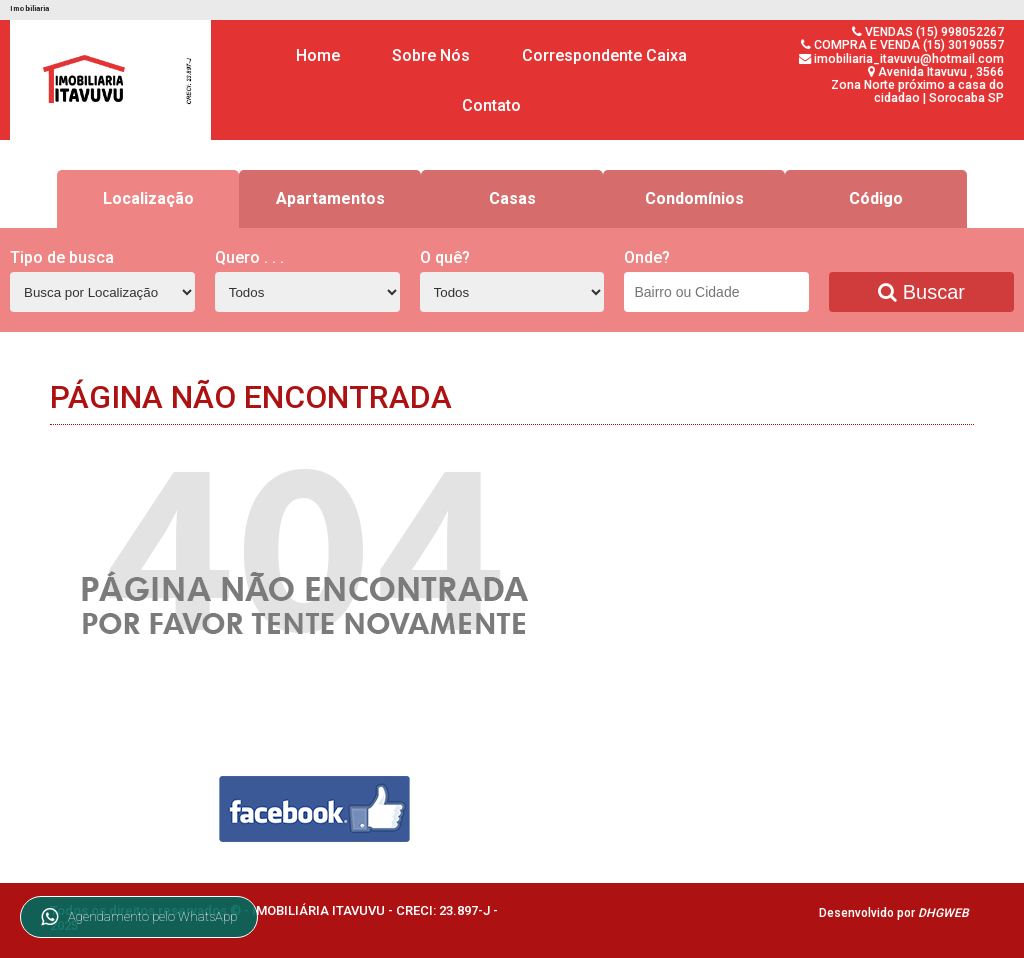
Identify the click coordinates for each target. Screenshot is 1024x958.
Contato (491, 105)
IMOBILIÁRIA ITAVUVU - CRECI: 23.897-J (372, 910)
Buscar (921, 292)
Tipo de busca (62, 257)
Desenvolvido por (894, 913)
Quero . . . (249, 257)
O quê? (445, 257)
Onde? (647, 257)
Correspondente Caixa (604, 55)
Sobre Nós (431, 55)
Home (318, 55)
